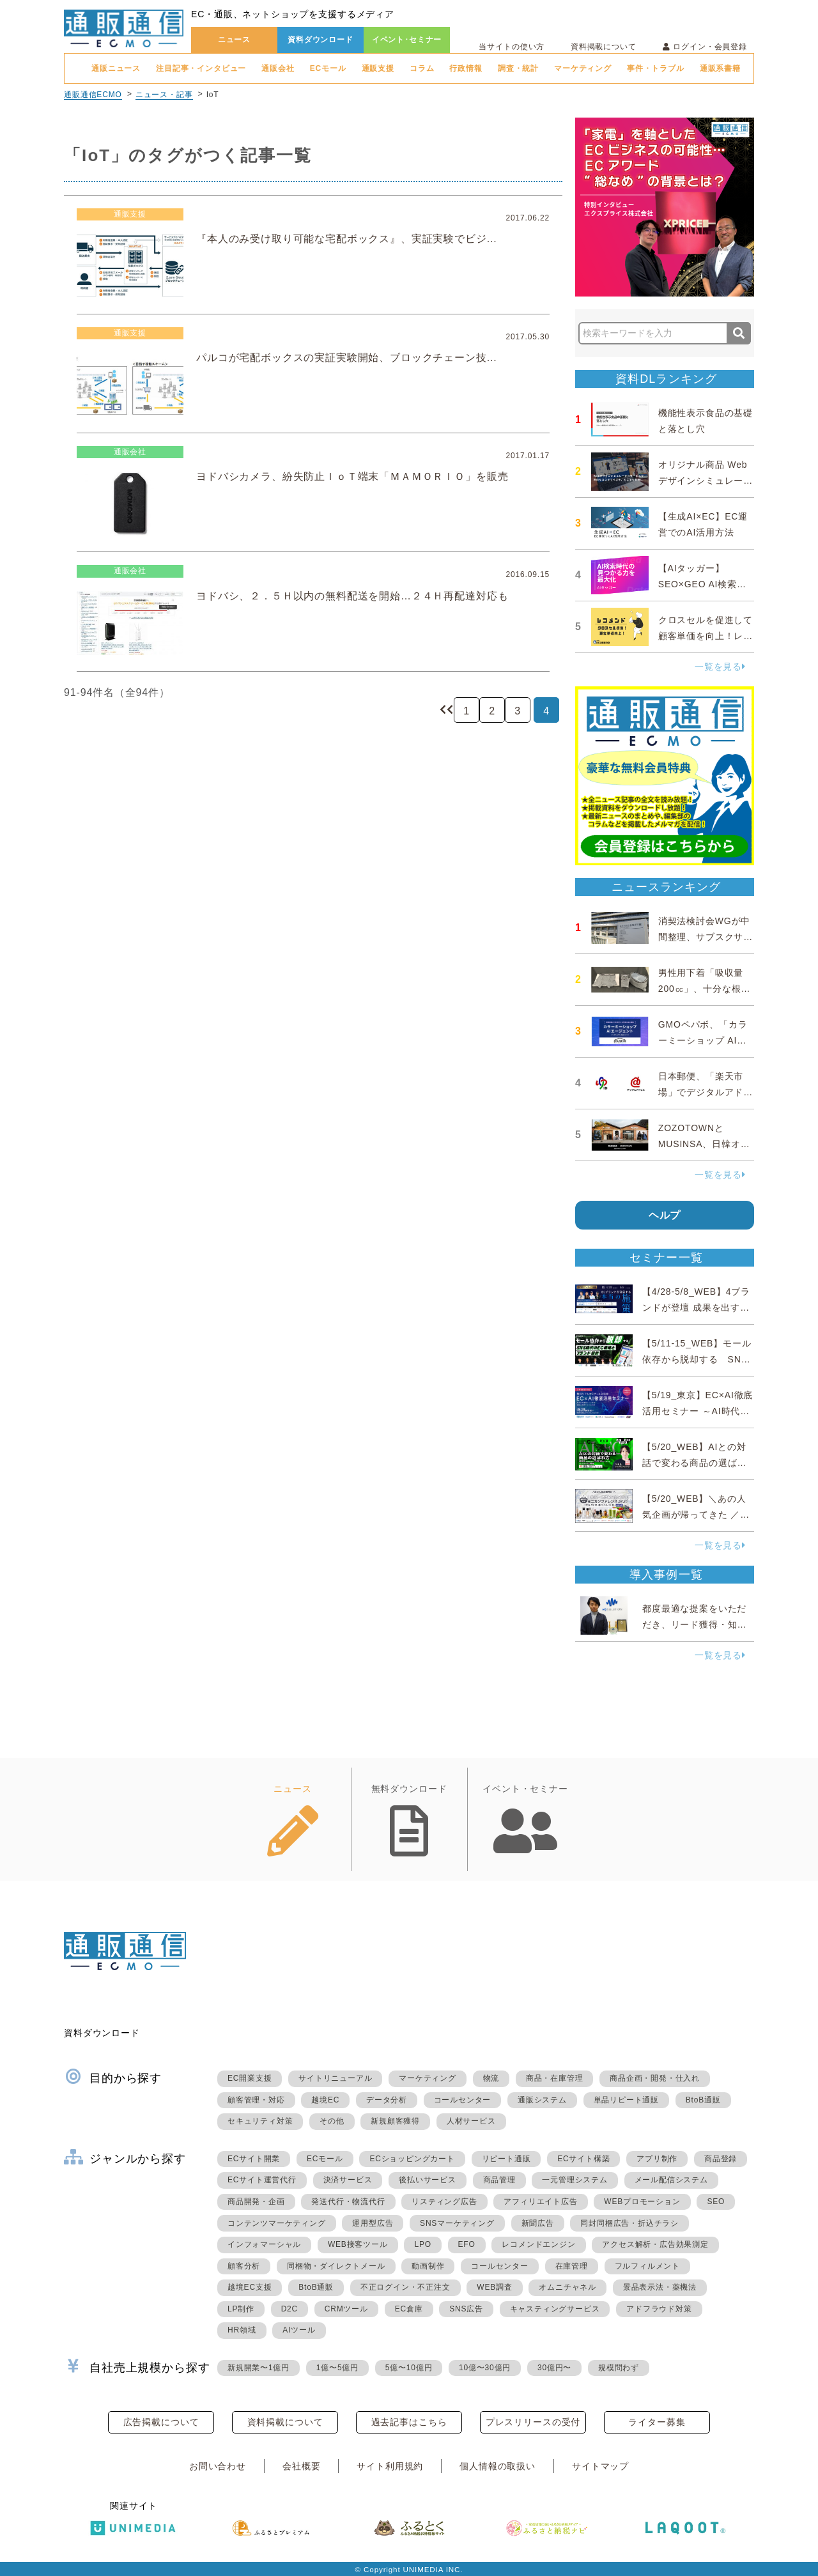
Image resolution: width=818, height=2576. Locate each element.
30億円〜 (554, 2367)
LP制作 (241, 2308)
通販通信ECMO (93, 94)
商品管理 (499, 2179)
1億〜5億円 (337, 2367)
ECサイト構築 (583, 2158)
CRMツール (346, 2308)
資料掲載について (604, 46)
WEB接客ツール (358, 2244)
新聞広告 (537, 2223)
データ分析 (386, 2099)
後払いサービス (427, 2179)
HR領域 (242, 2329)
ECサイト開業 (254, 2158)
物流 (491, 2078)
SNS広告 (466, 2308)
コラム (422, 68)
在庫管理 (571, 2266)
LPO (422, 2244)
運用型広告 (372, 2223)
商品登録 (720, 2158)
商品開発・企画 (256, 2201)
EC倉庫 (409, 2308)
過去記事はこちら (409, 2422)
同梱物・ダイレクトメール (336, 2266)
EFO (466, 2244)
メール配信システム (671, 2179)
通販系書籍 (720, 68)
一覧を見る (720, 666)
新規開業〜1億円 (258, 2367)
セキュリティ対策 (260, 2121)
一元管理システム (574, 2179)
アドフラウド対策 (658, 2308)
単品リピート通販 (626, 2099)
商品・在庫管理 (554, 2078)
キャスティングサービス (555, 2308)
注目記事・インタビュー (201, 68)
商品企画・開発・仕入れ (655, 2078)
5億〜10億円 (409, 2367)
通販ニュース (116, 68)
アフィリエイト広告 (540, 2201)
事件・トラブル (655, 68)
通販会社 (277, 68)
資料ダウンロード (320, 39)
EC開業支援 (250, 2078)
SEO (716, 2201)
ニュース (234, 39)
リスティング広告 (444, 2201)
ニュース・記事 (164, 94)
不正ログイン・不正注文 (405, 2287)
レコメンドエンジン (538, 2244)
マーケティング (583, 68)
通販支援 (378, 68)
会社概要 (301, 2466)
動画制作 (428, 2266)
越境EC (325, 2099)
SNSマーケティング (457, 2223)
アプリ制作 (657, 2158)
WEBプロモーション (642, 2201)
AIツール (298, 2329)
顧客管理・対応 (256, 2099)
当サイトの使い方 (511, 46)
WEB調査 (494, 2287)
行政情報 (465, 68)
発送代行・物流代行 (348, 2201)
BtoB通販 (703, 2099)
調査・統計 (518, 68)
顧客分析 (244, 2266)
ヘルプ (665, 1215)
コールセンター (462, 2099)
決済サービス (348, 2179)
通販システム (542, 2099)
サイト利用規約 (390, 2466)
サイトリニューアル (335, 2078)
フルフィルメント (647, 2266)
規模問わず (618, 2367)
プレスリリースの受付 (533, 2422)
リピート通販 (506, 2158)
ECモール (328, 68)
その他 (332, 2121)
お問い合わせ (217, 2466)
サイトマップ (600, 2466)
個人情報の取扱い (497, 2466)
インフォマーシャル (264, 2244)
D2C (289, 2308)
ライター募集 (656, 2422)
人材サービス (471, 2121)
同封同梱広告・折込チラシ (629, 2223)
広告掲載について (161, 2422)
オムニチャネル (567, 2287)
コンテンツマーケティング (277, 2223)
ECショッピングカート (411, 2158)
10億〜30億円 (485, 2367)
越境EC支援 (250, 2287)
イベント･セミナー (407, 39)
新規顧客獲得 (395, 2121)
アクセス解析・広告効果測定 (655, 2244)
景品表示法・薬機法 (660, 2287)
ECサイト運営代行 (262, 2179)
